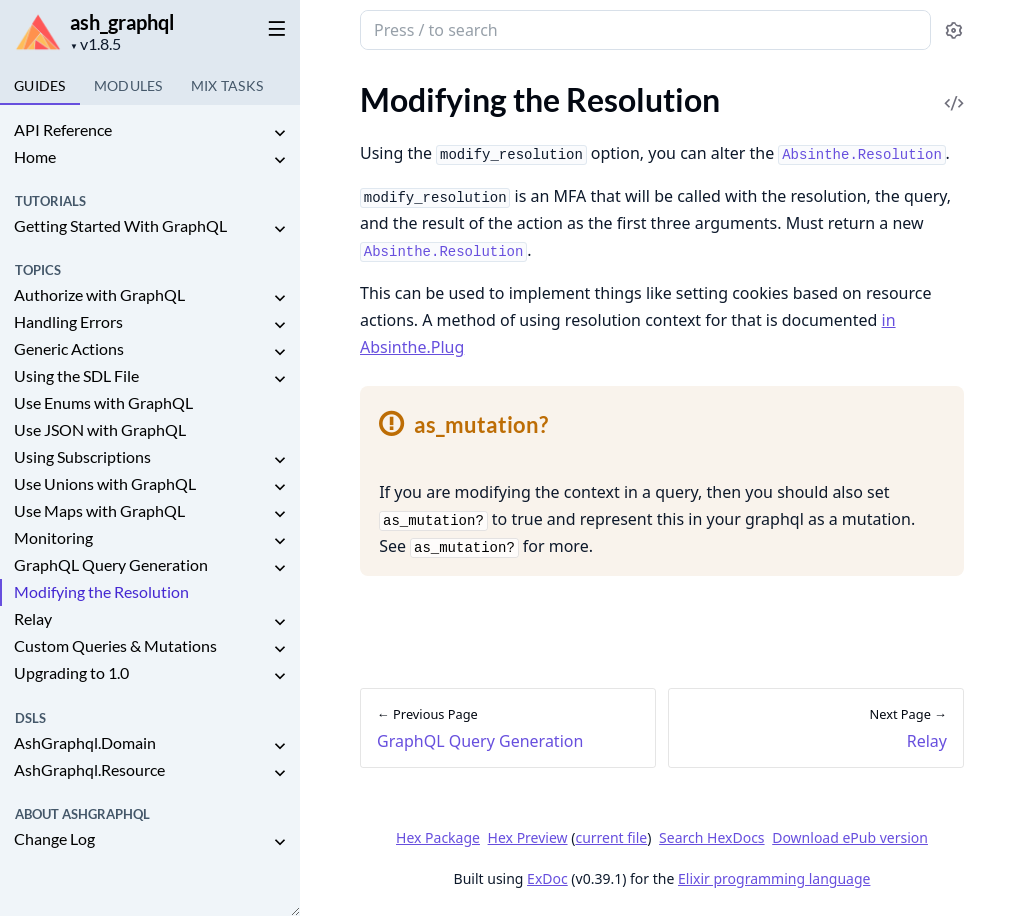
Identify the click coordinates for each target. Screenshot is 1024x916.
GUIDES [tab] (40, 85)
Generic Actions (69, 348)
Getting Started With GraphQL (120, 225)
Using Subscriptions (82, 456)
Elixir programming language (774, 878)
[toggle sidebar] (273, 28)
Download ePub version (850, 837)
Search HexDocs (711, 838)
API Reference (63, 129)
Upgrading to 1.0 (71, 672)
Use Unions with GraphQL (105, 483)
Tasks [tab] (227, 85)
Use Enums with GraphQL (103, 402)
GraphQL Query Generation (111, 564)
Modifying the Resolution (101, 591)
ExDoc (547, 878)
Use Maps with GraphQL (99, 510)
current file (611, 837)
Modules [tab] (128, 85)
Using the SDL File (76, 375)
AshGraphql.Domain (85, 742)
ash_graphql (122, 22)
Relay (33, 618)
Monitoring (53, 537)
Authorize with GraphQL (99, 294)
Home (35, 156)
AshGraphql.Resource (89, 769)
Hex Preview (528, 837)
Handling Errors (68, 321)
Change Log (54, 838)
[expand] (280, 133)
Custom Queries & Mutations (115, 645)
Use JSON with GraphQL (100, 429)
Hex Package (438, 837)
